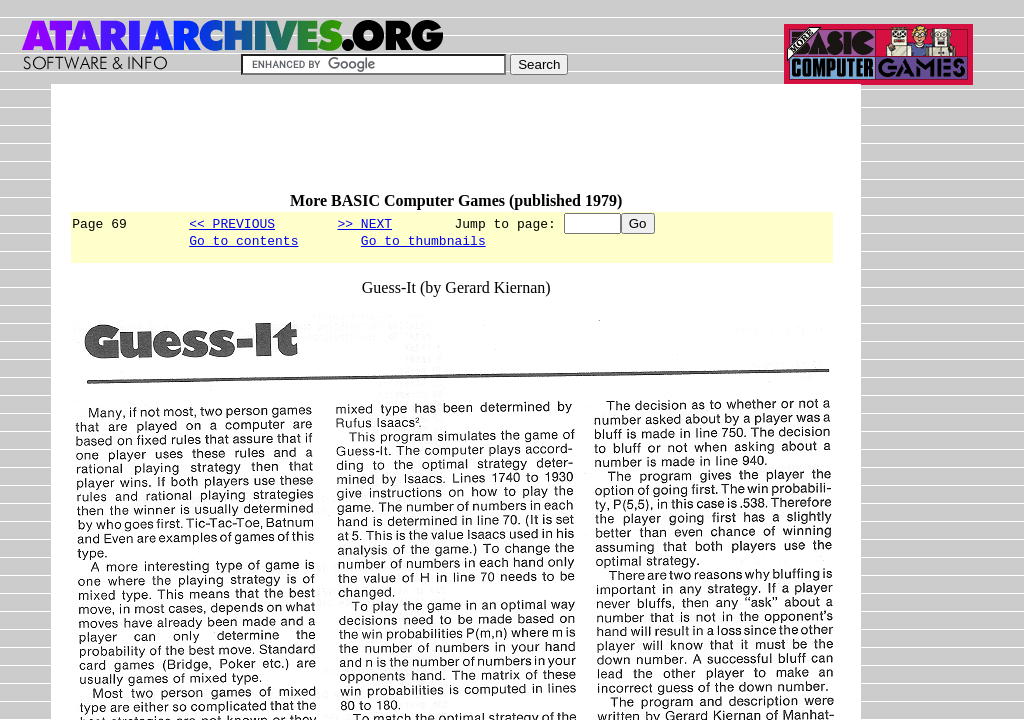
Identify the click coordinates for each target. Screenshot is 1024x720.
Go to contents (243, 243)
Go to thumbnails (423, 243)
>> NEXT (364, 223)
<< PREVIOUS (232, 223)
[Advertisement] (433, 147)
